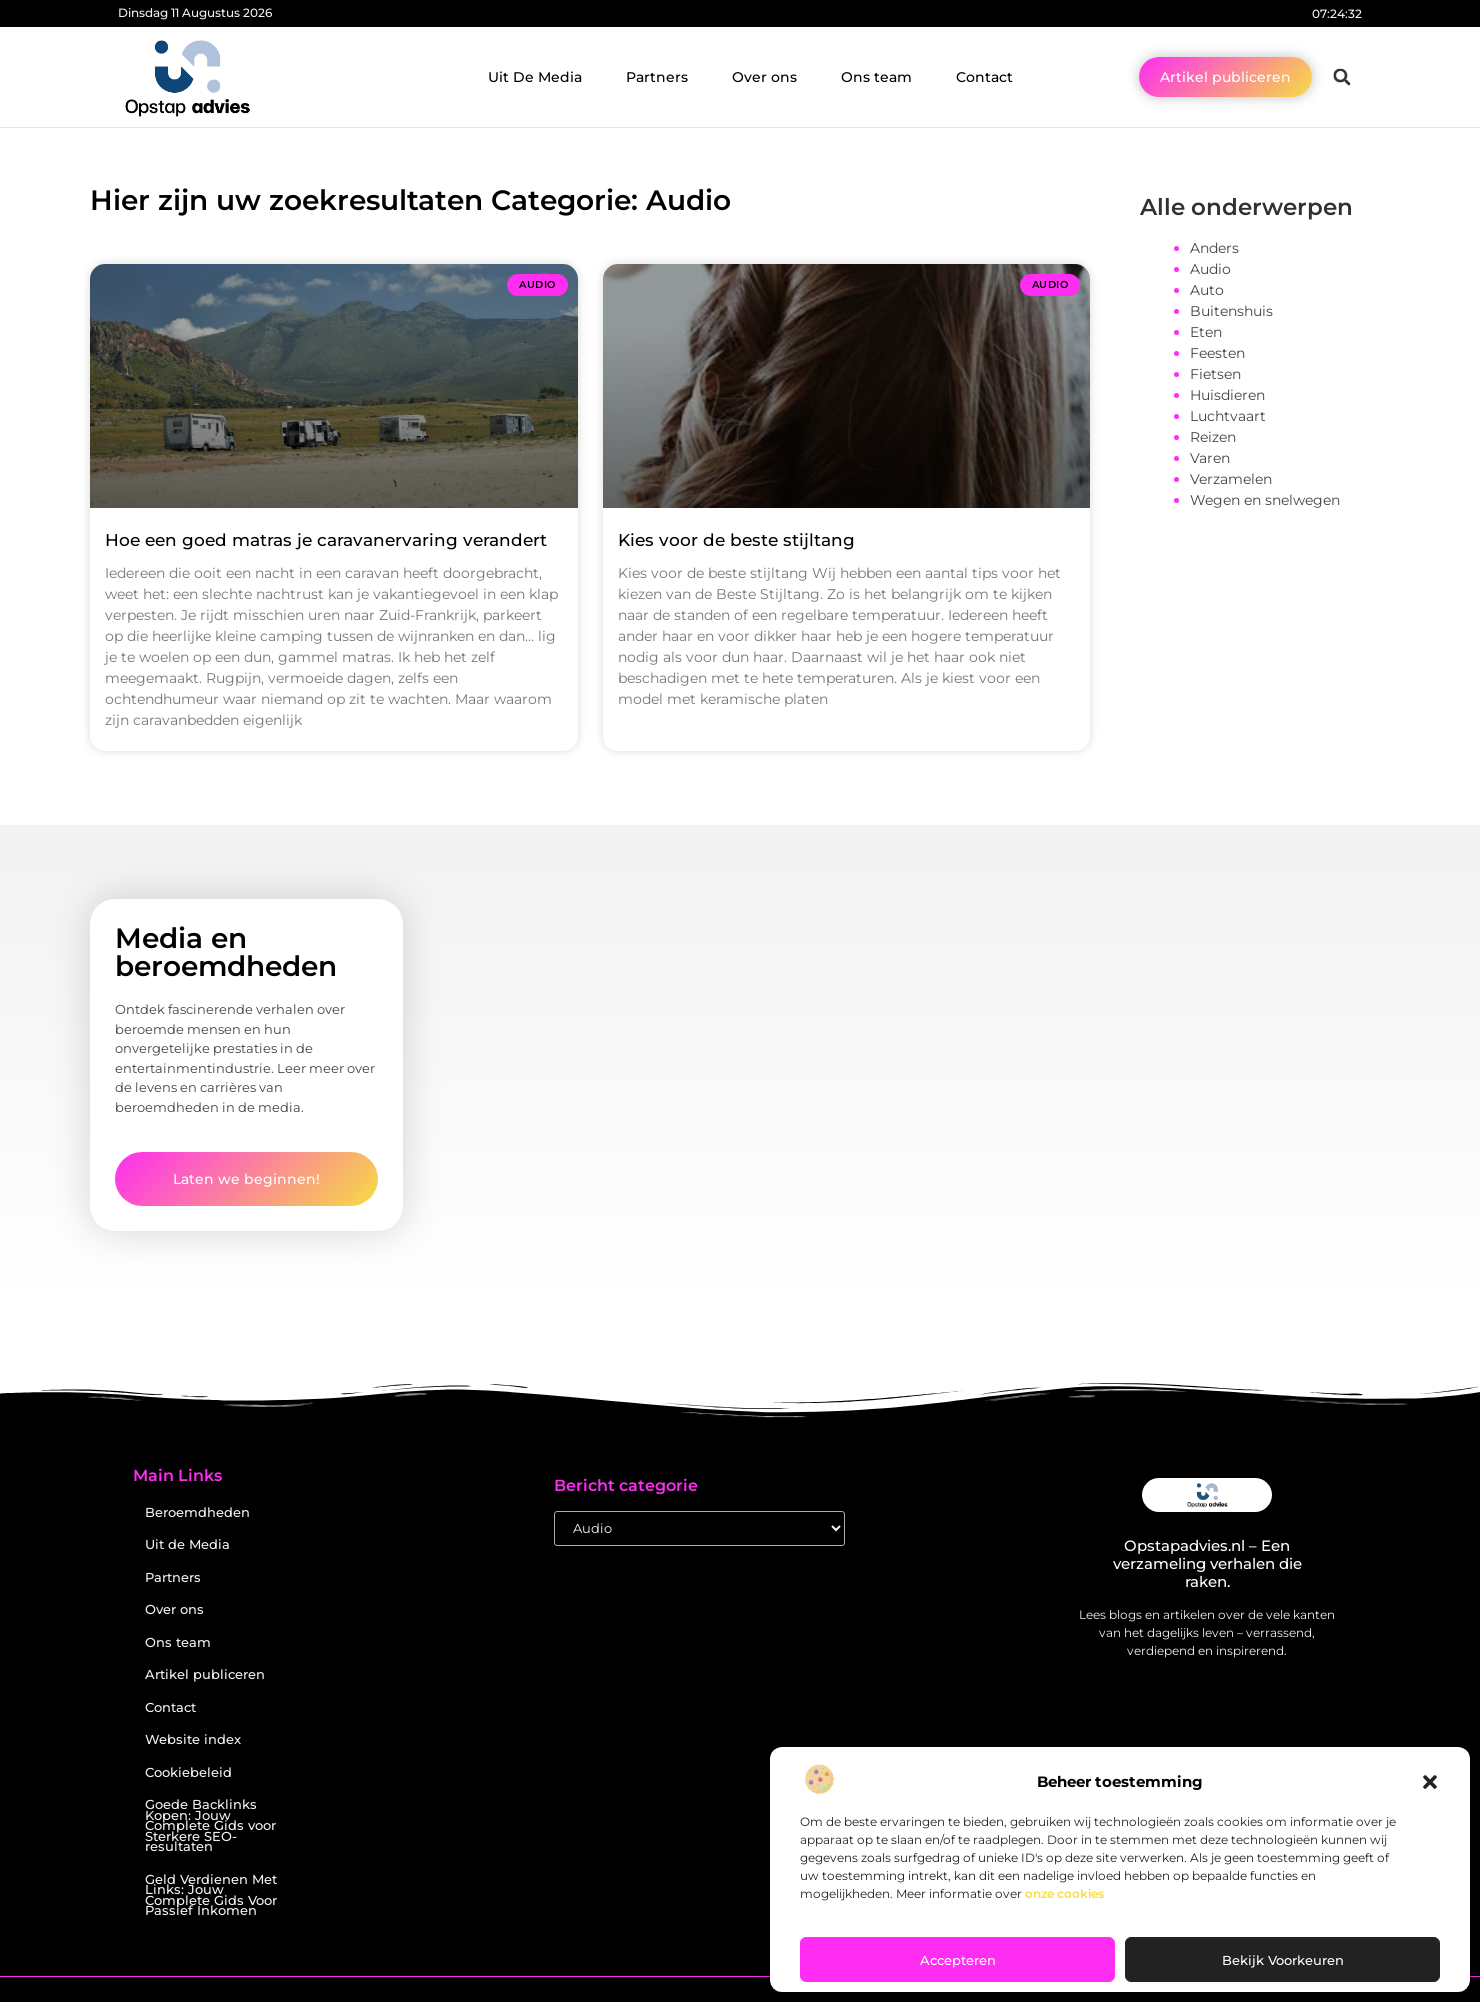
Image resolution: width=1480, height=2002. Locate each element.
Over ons (764, 77)
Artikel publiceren (205, 1674)
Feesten (1217, 353)
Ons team (876, 77)
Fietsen (1215, 374)
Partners (657, 77)
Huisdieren (1227, 395)
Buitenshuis (1231, 311)
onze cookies (1064, 1893)
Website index (193, 1739)
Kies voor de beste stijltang (736, 540)
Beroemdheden (197, 1512)
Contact (984, 77)
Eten (1206, 332)
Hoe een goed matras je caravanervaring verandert (326, 540)
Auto (1207, 290)
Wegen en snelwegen (1265, 500)
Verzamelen (1231, 479)
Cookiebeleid (188, 1772)
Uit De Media (535, 77)
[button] (1430, 1782)
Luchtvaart (1228, 416)
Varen (1210, 458)
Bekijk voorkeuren (1283, 1960)
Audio (1210, 269)
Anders (1214, 248)
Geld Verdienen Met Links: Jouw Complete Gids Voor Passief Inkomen (211, 1895)
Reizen (1213, 437)
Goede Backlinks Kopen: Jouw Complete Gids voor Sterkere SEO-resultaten (210, 1825)
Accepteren (958, 1960)
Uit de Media (187, 1544)
